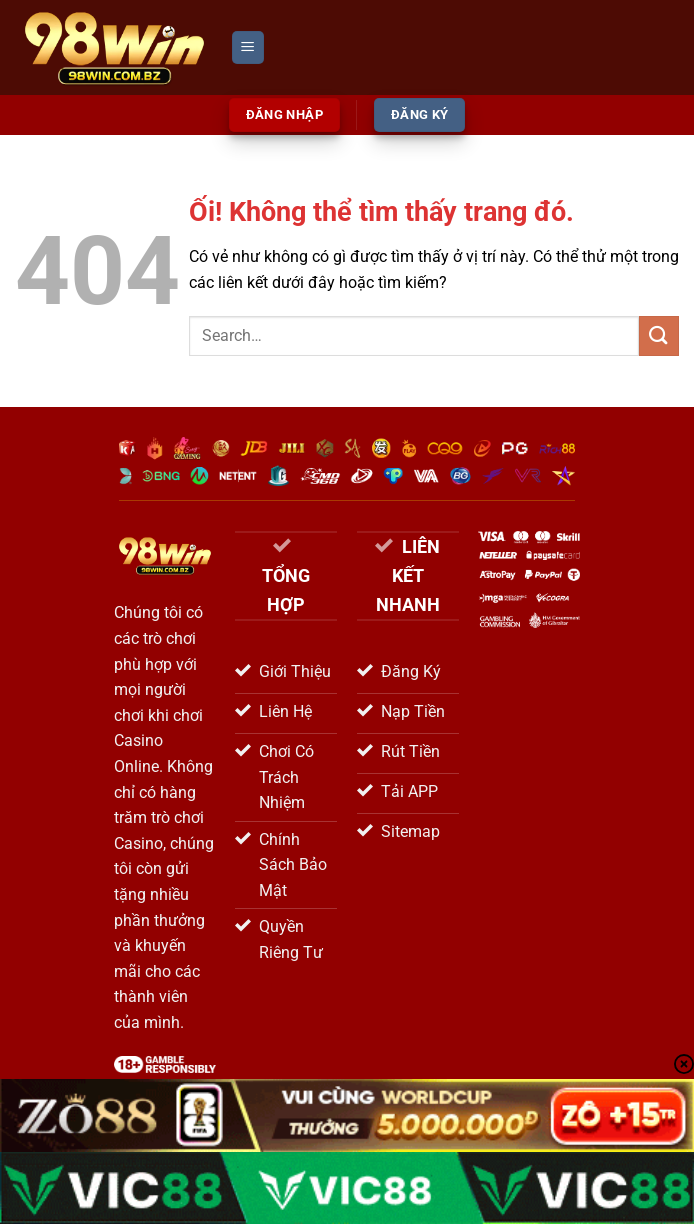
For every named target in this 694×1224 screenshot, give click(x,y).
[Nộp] (659, 335)
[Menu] (248, 47)
